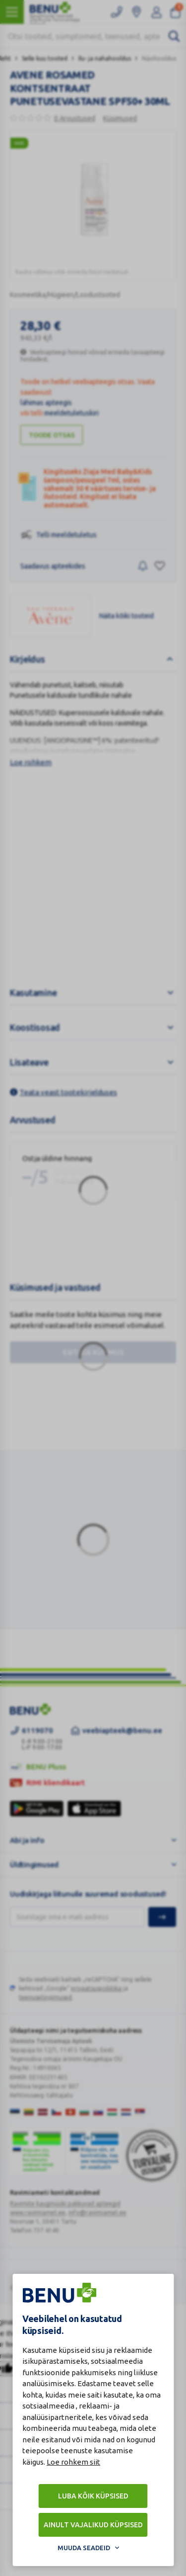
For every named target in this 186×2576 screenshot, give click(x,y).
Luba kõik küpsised (93, 2496)
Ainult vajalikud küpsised (93, 2525)
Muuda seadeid (84, 2547)
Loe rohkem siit (73, 2462)
